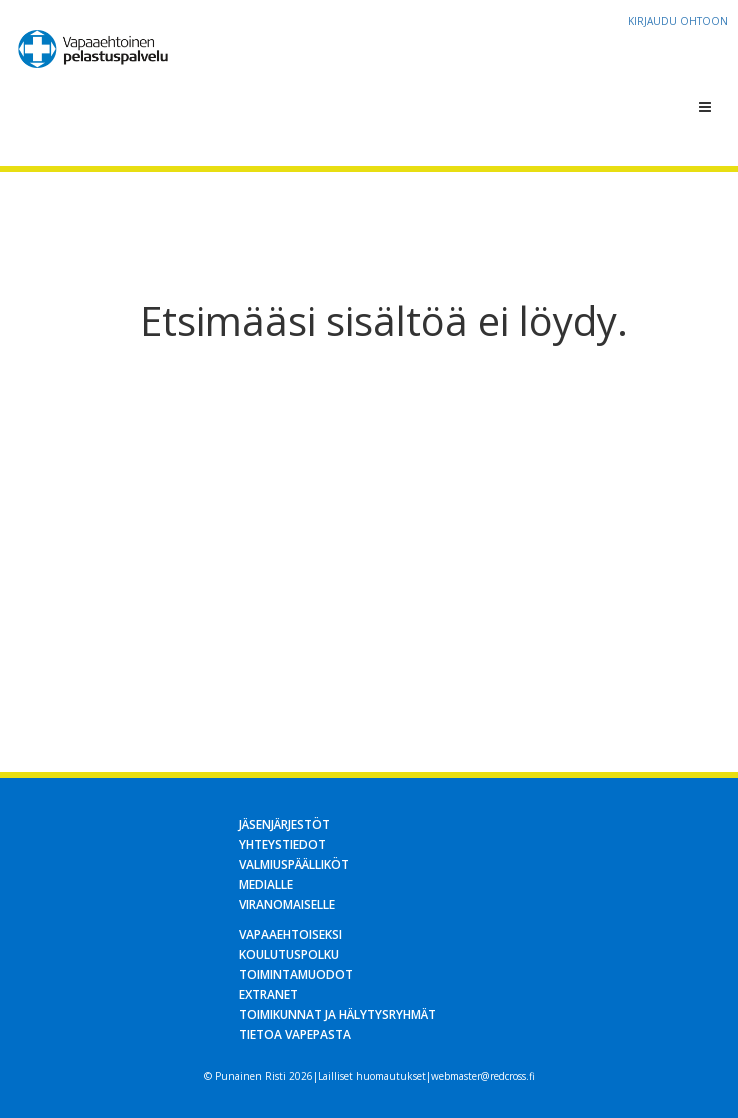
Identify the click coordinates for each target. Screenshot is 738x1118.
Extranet (268, 994)
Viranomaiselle (287, 904)
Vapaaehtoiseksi (290, 934)
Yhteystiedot (282, 844)
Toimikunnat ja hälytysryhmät (337, 1014)
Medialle (266, 884)
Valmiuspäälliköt (294, 864)
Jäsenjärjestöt (284, 824)
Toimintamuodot (296, 974)
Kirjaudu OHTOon (678, 21)
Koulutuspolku (289, 954)
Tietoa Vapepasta (295, 1034)
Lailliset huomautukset (372, 1076)
